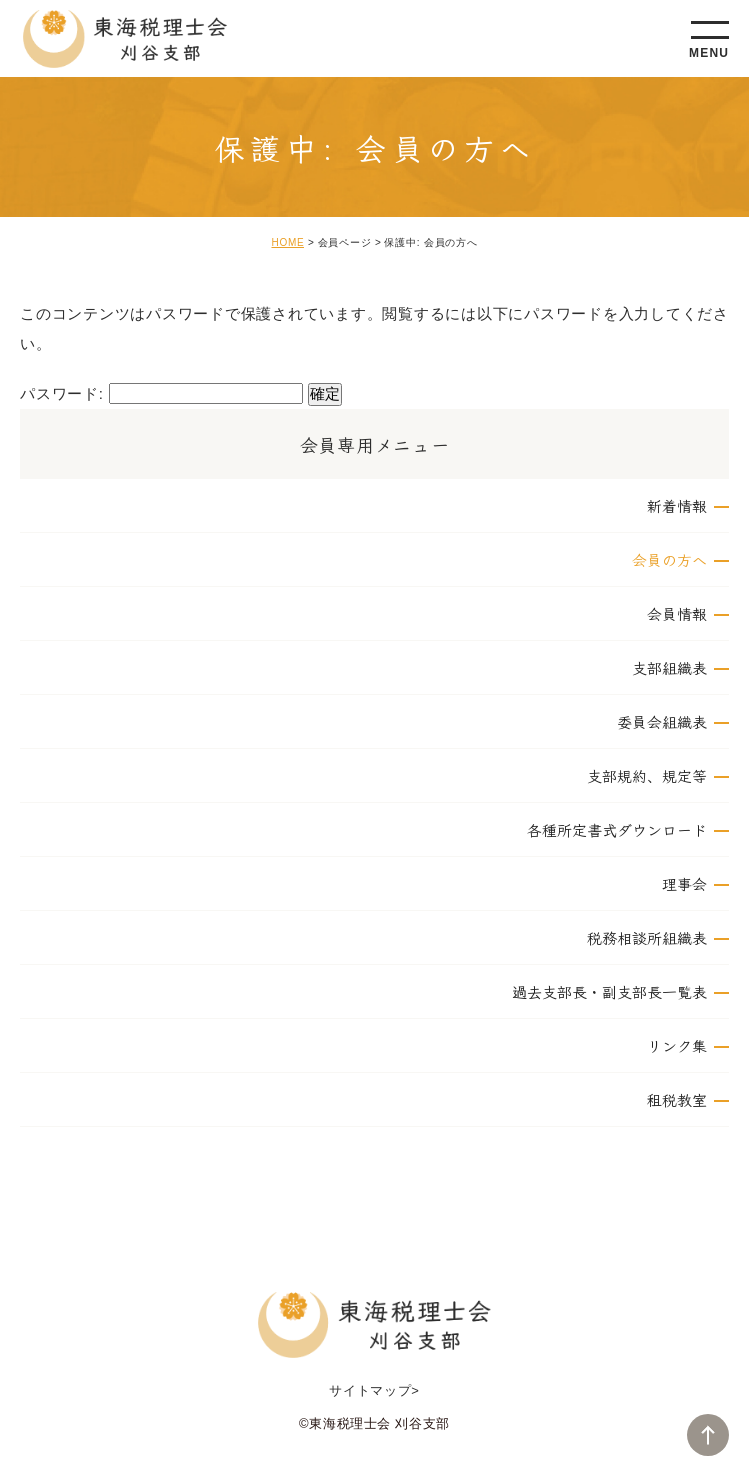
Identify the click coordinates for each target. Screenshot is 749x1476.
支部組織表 (669, 667)
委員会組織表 (662, 721)
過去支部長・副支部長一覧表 (609, 991)
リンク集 (677, 1045)
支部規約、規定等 (647, 775)
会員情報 (677, 613)
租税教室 (677, 1099)
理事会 (684, 883)
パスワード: (161, 393)
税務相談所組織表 (647, 937)
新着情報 (677, 505)
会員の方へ (669, 559)
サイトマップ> (374, 1390)
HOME (287, 242)
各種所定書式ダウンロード (617, 829)
